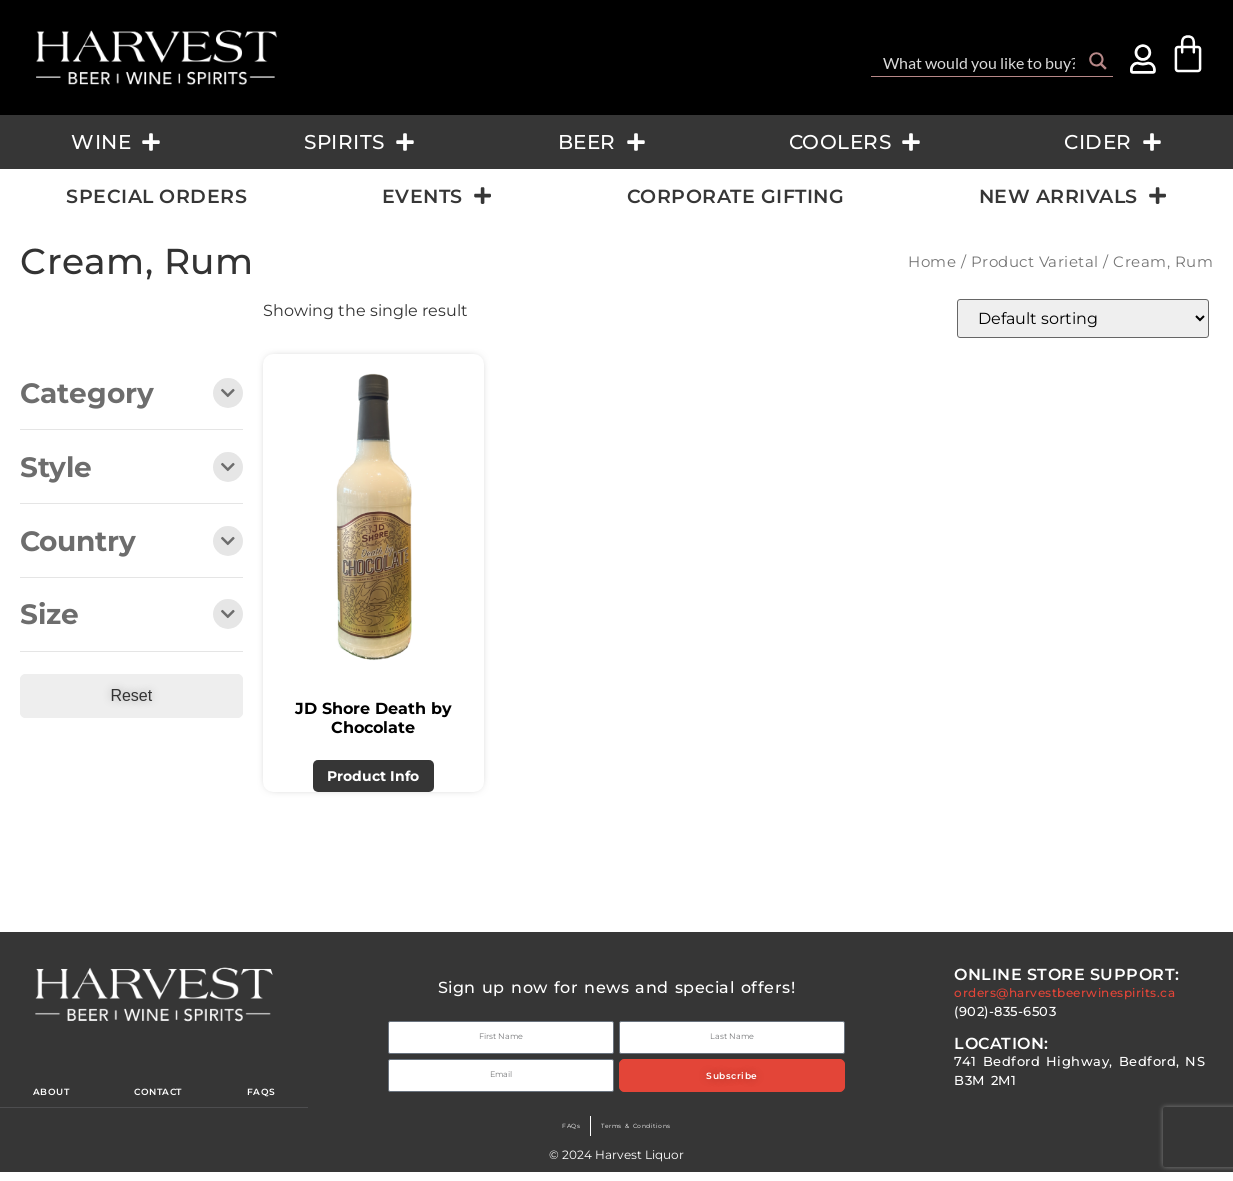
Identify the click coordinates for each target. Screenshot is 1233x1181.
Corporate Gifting (736, 196)
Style (131, 468)
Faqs (266, 1097)
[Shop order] (1083, 318)
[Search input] (979, 61)
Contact (163, 1097)
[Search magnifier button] (1098, 61)
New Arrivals (1073, 195)
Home (932, 262)
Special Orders (156, 196)
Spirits (359, 142)
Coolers (855, 142)
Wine (116, 142)
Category (131, 394)
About (50, 1097)
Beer (602, 142)
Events (437, 195)
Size (131, 615)
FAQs (541, 1134)
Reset (131, 695)
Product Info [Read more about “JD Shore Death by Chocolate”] (373, 776)
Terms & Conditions (644, 1134)
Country (131, 542)
